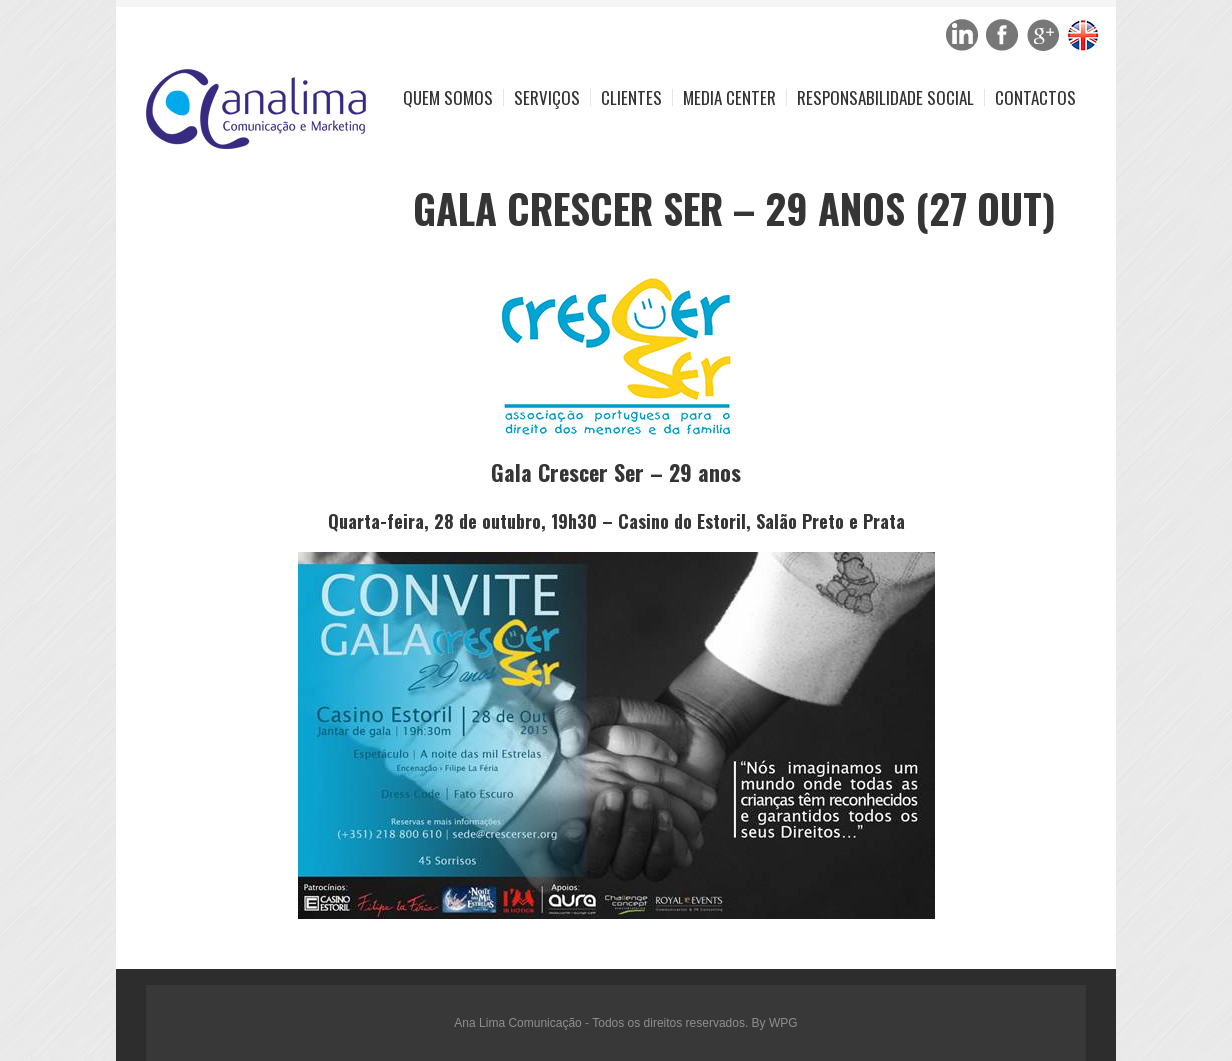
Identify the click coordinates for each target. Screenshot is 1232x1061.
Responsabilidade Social (885, 97)
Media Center (729, 97)
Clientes (631, 97)
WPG (783, 1023)
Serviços (547, 97)
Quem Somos (448, 97)
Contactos (1035, 97)
